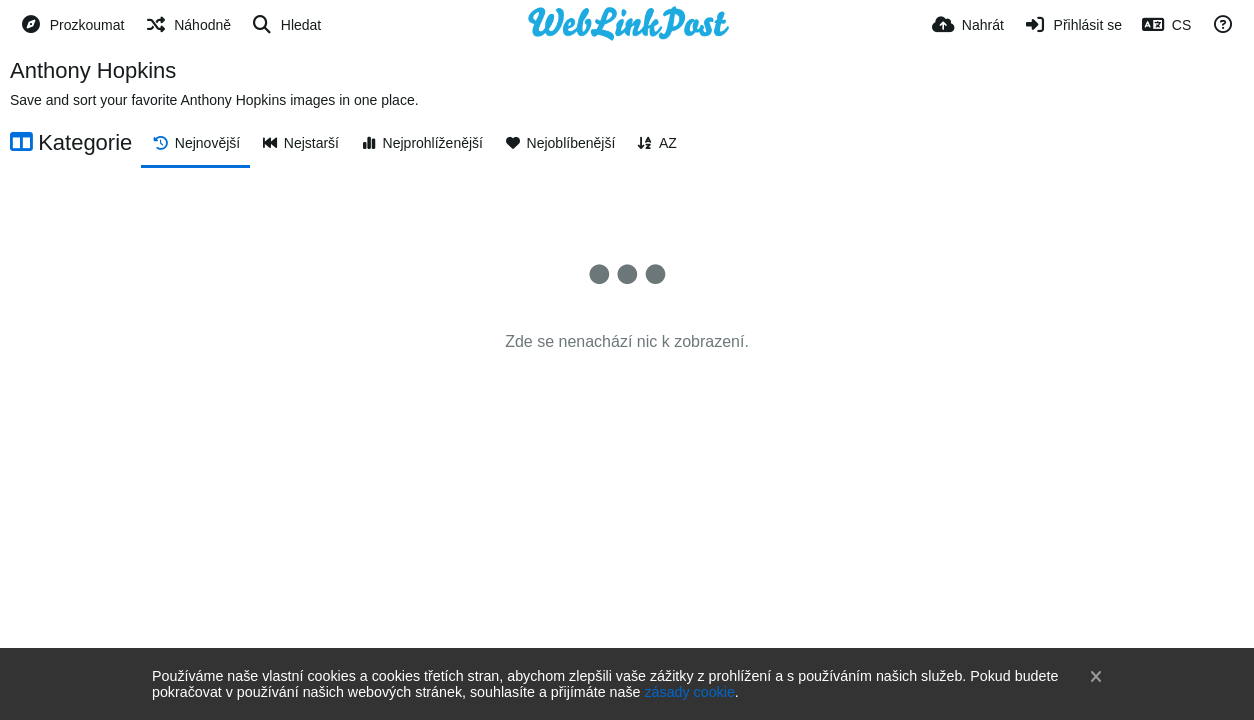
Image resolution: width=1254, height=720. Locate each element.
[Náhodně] (187, 25)
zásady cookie (689, 692)
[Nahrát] (968, 25)
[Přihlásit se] (1073, 25)
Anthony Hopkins (93, 70)
